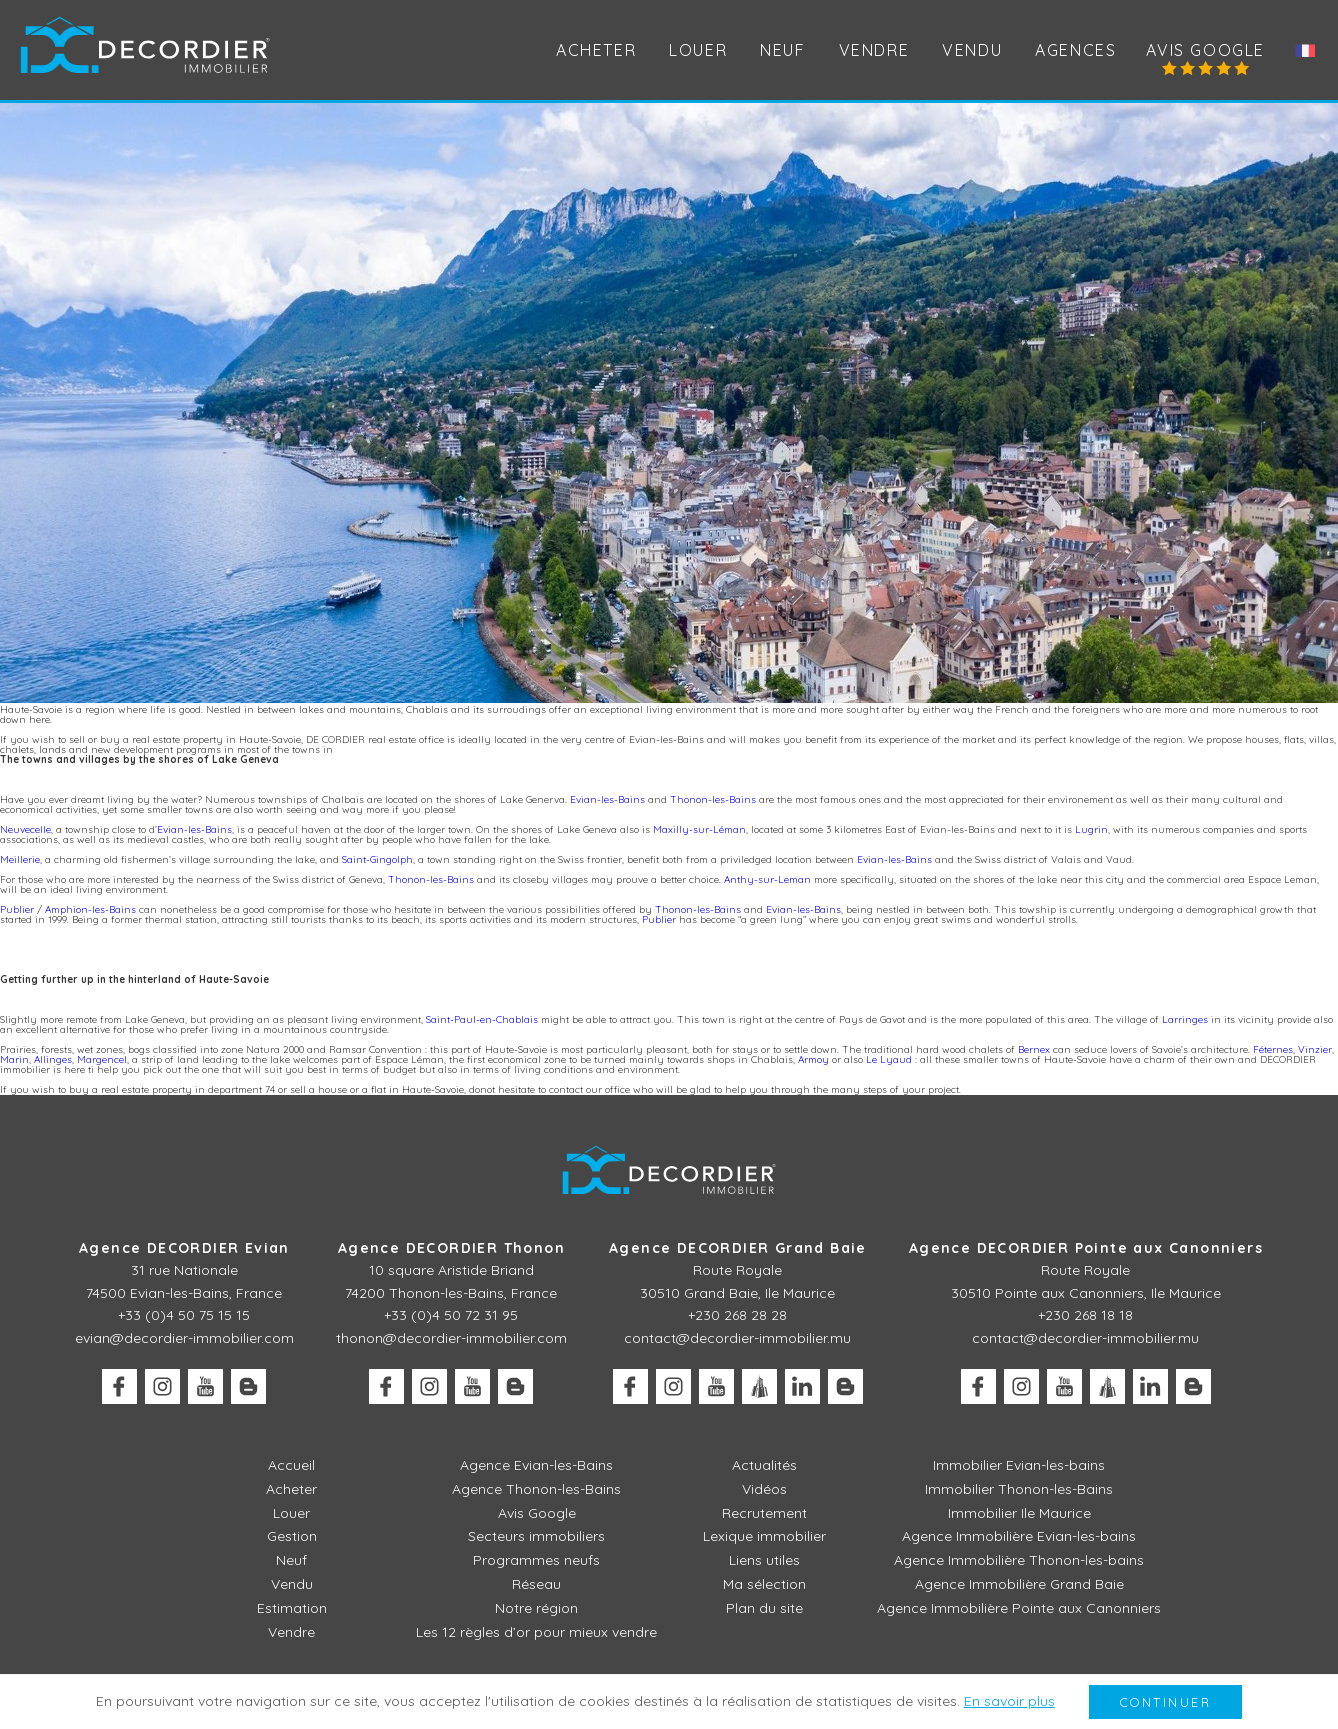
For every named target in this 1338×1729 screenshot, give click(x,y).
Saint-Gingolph (377, 859)
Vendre (291, 1632)
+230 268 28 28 (737, 1315)
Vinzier (1315, 1049)
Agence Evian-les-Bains (536, 1465)
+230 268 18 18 (1085, 1315)
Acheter (596, 50)
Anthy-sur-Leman (767, 879)
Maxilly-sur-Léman (699, 829)
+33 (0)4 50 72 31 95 (451, 1315)
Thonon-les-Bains (713, 799)
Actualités (764, 1465)
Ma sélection (764, 1584)
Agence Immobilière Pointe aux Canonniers (1019, 1608)
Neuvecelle (25, 829)
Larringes (1185, 1019)
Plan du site (764, 1608)
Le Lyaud (889, 1059)
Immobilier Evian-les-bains (1019, 1465)
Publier (17, 909)
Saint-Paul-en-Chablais (482, 1019)
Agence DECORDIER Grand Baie (738, 1248)
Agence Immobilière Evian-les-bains (1019, 1536)
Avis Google (1205, 50)
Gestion (292, 1536)
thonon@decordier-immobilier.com (451, 1338)
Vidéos (764, 1489)
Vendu (972, 50)
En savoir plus (1009, 1701)
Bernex (1034, 1049)
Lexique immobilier (764, 1536)
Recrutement (764, 1513)
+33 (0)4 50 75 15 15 (184, 1315)
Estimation (292, 1608)
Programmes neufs (536, 1560)
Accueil (291, 1465)
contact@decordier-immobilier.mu (737, 1338)
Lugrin (1091, 829)
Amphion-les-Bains (90, 909)
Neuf (782, 50)
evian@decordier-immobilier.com (184, 1338)
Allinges (53, 1059)
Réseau (536, 1584)
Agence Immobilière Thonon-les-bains (1019, 1560)
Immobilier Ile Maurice (1019, 1513)
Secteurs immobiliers (536, 1536)
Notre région (536, 1608)
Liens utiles (764, 1560)
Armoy (813, 1059)
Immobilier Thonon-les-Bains (1019, 1489)
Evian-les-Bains (607, 799)
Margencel (102, 1059)
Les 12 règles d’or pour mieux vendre (536, 1632)
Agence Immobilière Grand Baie (1019, 1584)
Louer (291, 1513)
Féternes (1273, 1049)
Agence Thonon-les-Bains (536, 1489)
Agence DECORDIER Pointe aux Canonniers (1086, 1248)
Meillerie (20, 859)
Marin (14, 1059)
